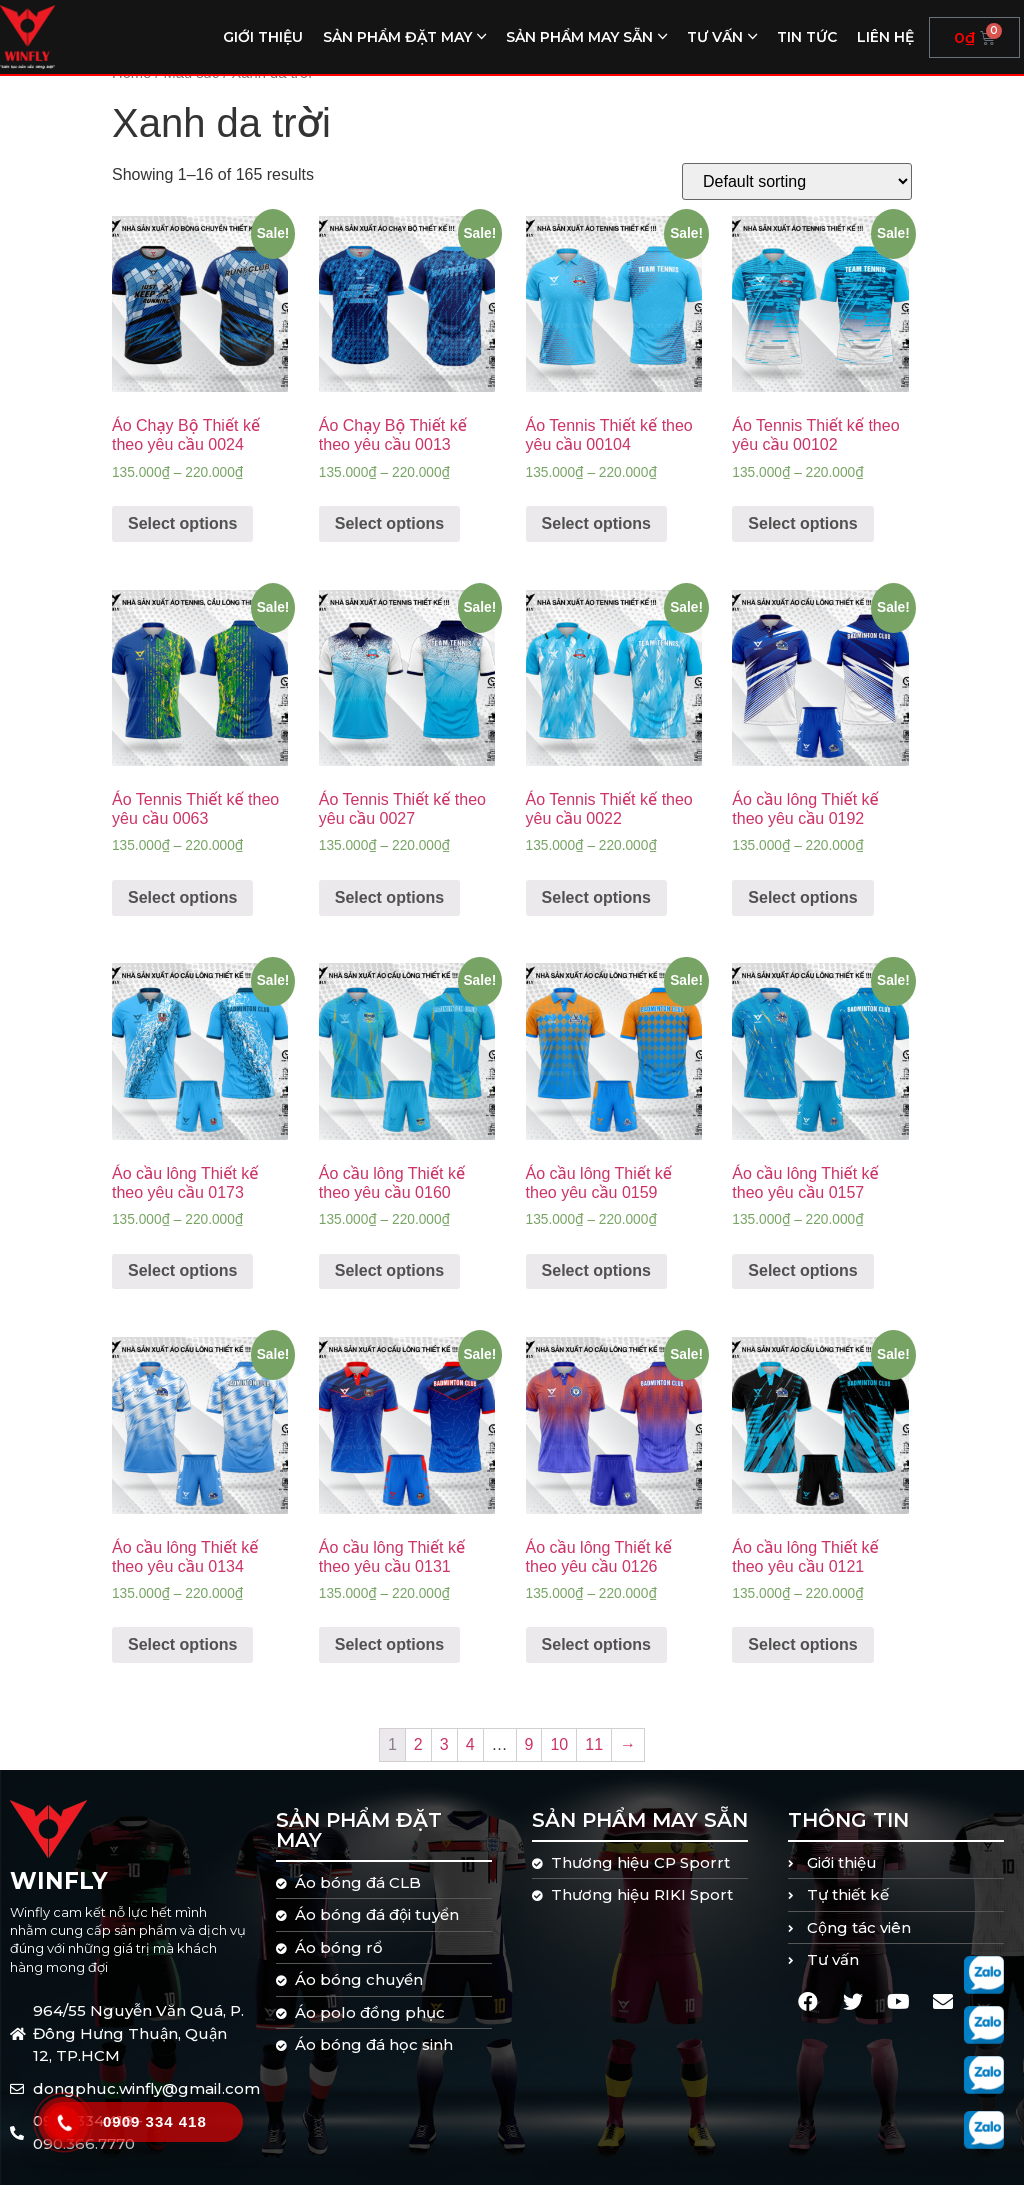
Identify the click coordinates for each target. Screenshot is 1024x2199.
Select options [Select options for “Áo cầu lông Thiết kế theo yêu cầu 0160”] (389, 1285)
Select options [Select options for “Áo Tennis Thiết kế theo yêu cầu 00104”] (596, 537)
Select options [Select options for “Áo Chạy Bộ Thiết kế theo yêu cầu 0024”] (182, 537)
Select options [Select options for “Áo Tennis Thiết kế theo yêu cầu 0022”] (596, 911)
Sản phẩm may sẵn (579, 37)
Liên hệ (885, 37)
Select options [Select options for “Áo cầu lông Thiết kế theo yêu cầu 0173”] (182, 1285)
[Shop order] (797, 195)
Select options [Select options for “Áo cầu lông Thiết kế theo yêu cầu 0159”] (596, 1285)
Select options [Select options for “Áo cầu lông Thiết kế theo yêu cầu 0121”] (802, 1659)
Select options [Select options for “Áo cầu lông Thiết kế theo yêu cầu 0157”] (802, 1285)
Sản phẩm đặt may (397, 37)
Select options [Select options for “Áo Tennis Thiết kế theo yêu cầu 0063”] (182, 911)
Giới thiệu (263, 37)
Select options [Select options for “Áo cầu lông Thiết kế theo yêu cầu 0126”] (596, 1659)
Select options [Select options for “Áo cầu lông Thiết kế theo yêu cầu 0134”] (182, 1659)
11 (594, 1758)
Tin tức (807, 37)
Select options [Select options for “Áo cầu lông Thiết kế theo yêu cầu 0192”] (802, 911)
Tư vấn (715, 37)
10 (559, 1758)
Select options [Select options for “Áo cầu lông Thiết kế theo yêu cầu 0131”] (389, 1659)
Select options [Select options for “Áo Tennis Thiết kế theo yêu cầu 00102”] (802, 537)
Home (131, 87)
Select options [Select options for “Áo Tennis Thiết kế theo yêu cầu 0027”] (389, 911)
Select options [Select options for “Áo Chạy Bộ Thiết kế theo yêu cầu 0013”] (389, 537)
